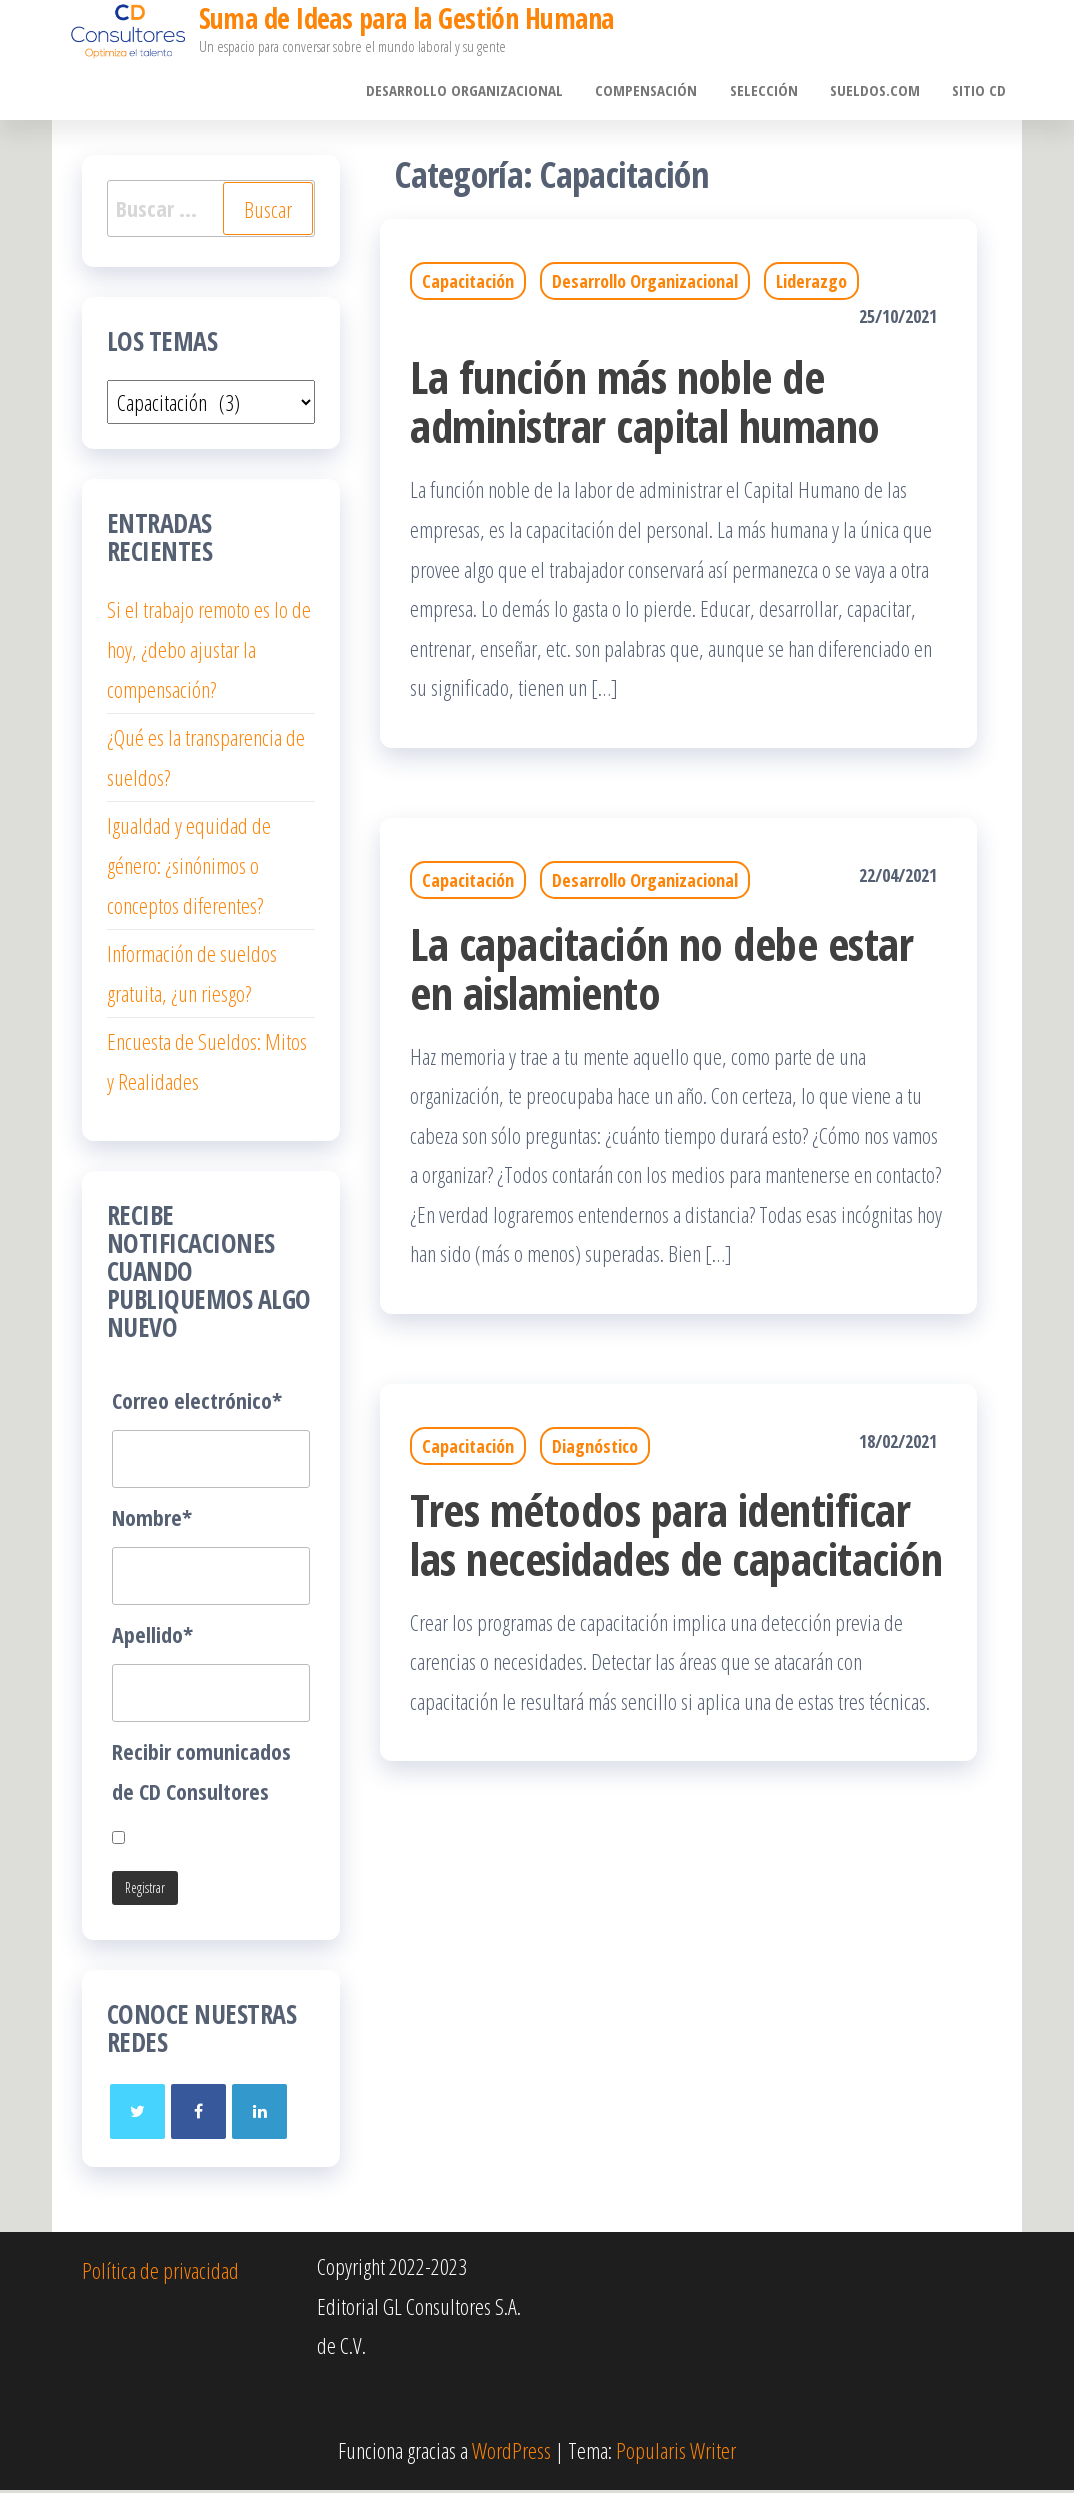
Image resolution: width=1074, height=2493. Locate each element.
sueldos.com (878, 91)
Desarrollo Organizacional (474, 91)
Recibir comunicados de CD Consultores (201, 1773)
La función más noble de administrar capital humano (644, 404)
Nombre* (152, 1519)
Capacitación (468, 284)
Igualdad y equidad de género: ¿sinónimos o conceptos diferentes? (189, 867)
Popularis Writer (676, 2452)
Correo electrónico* (197, 1402)
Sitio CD (980, 91)
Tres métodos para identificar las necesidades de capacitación (676, 1536)
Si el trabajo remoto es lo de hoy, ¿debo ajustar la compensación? (209, 651)
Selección (769, 91)
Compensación (654, 91)
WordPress (511, 2452)
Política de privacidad (160, 2272)
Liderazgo (811, 284)
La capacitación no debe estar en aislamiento (661, 970)
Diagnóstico (595, 1448)
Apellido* (152, 1636)
